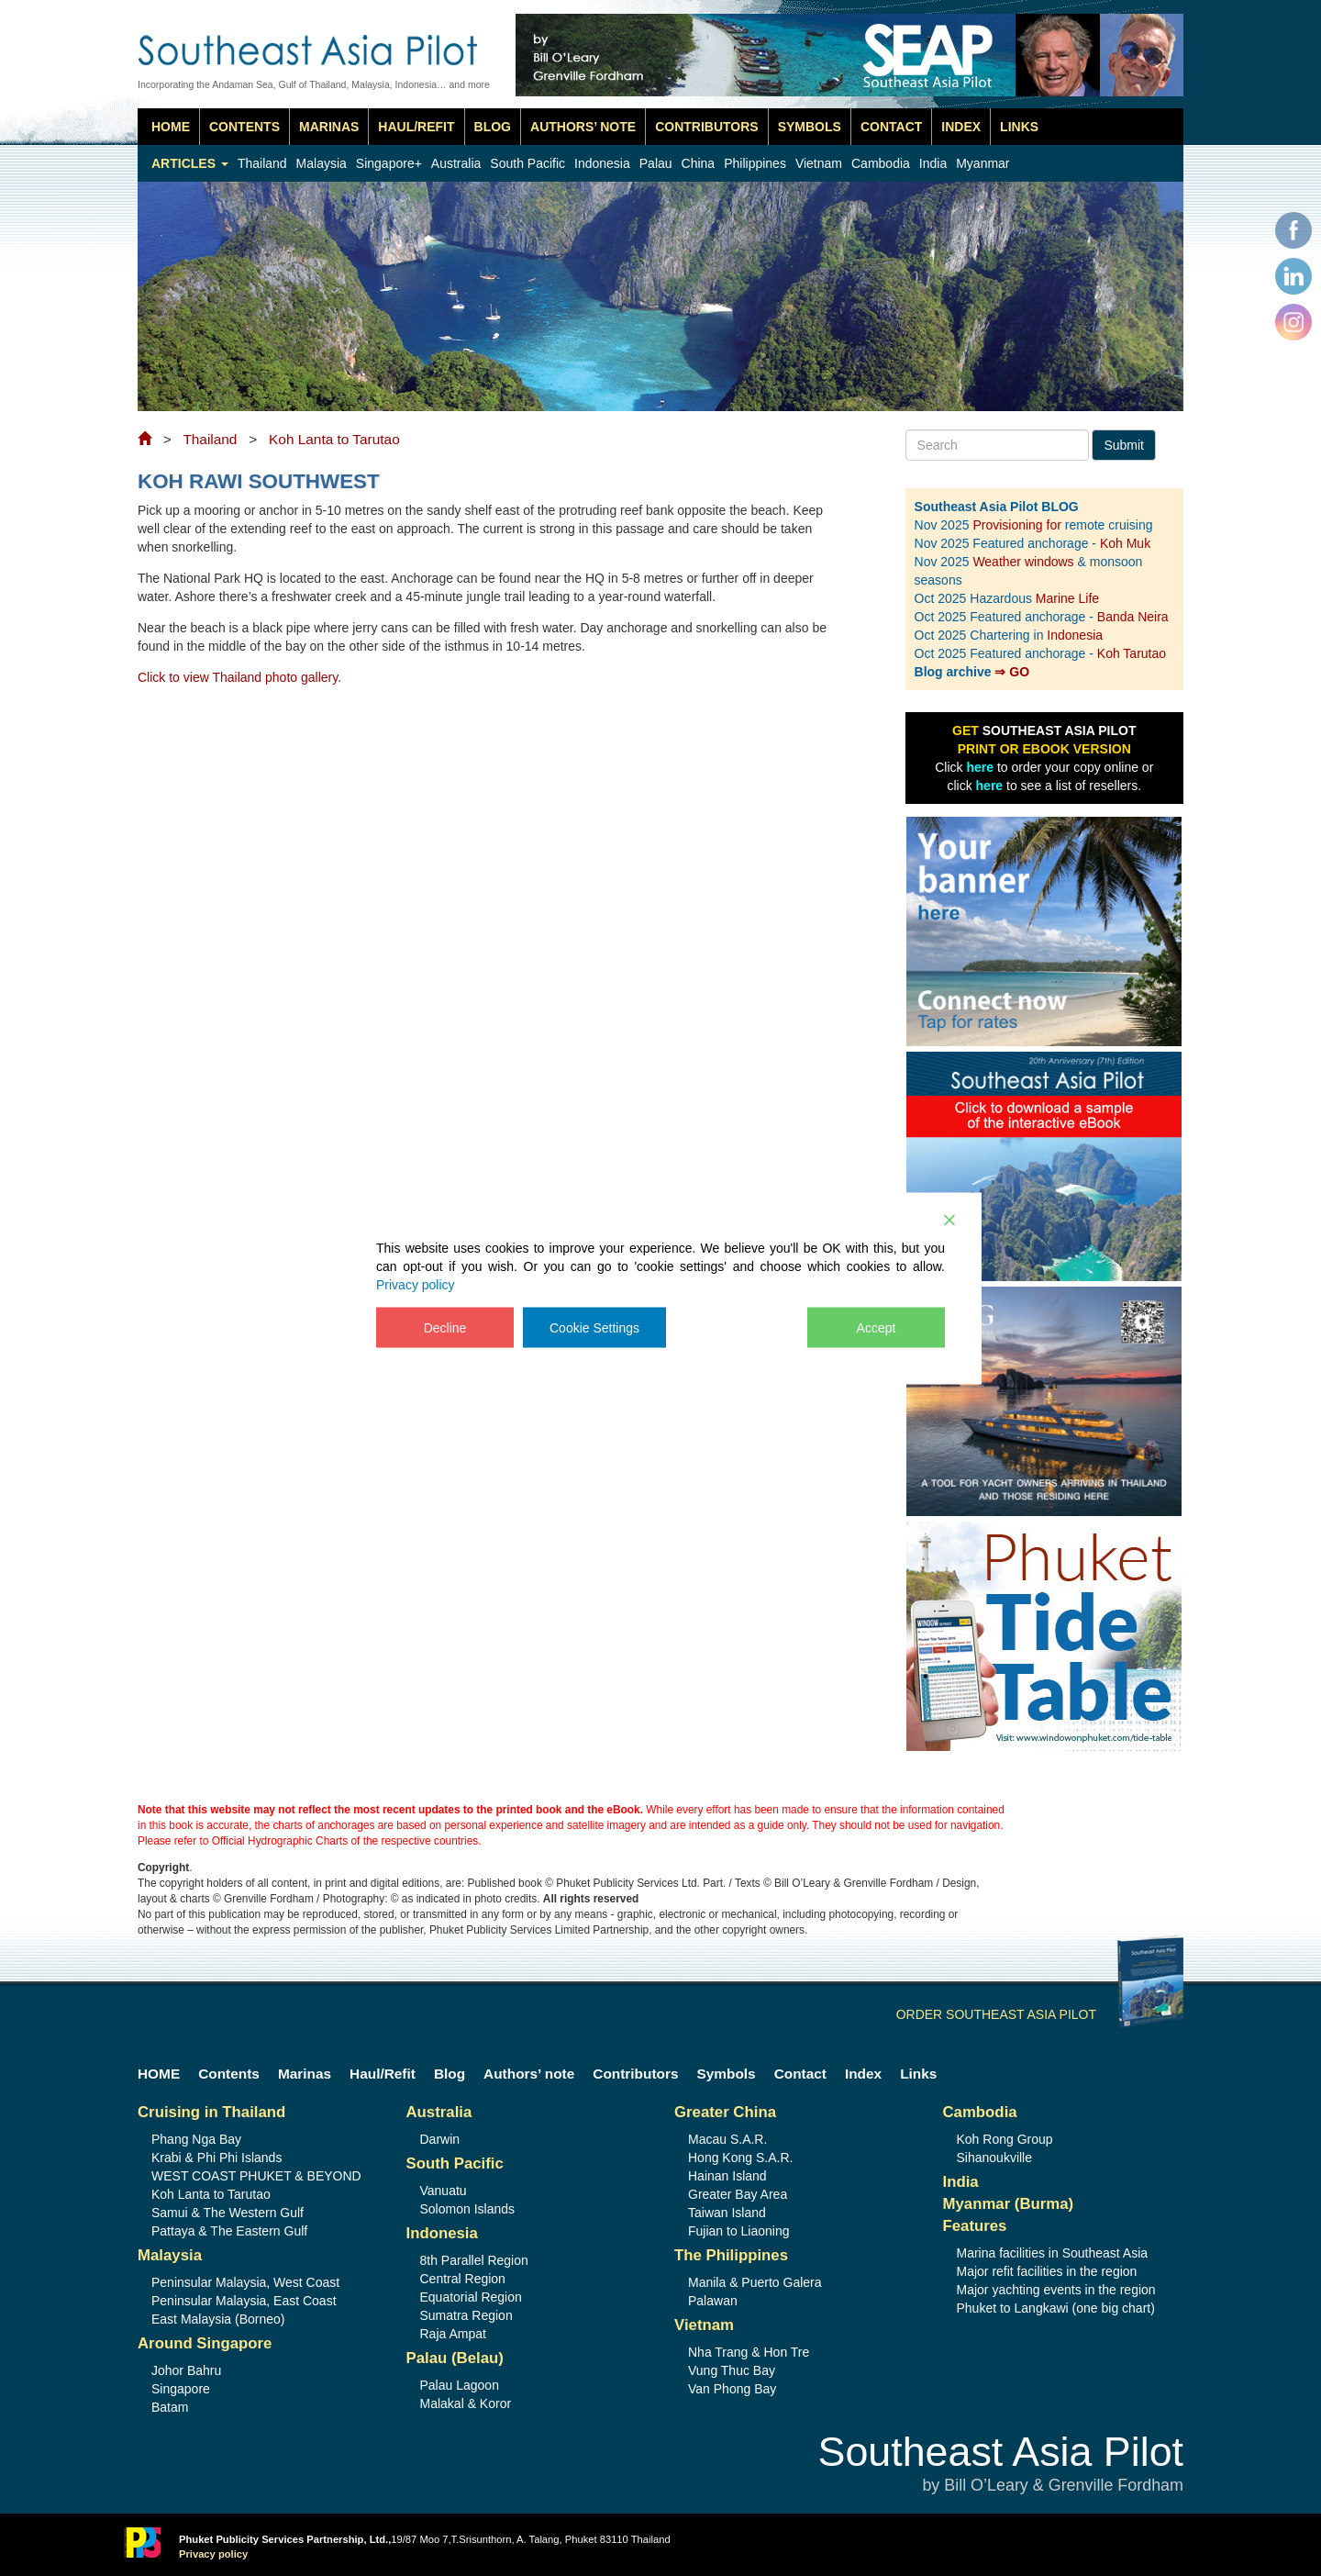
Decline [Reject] (445, 1327)
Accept (876, 1327)
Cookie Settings (594, 1327)
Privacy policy (415, 1284)
